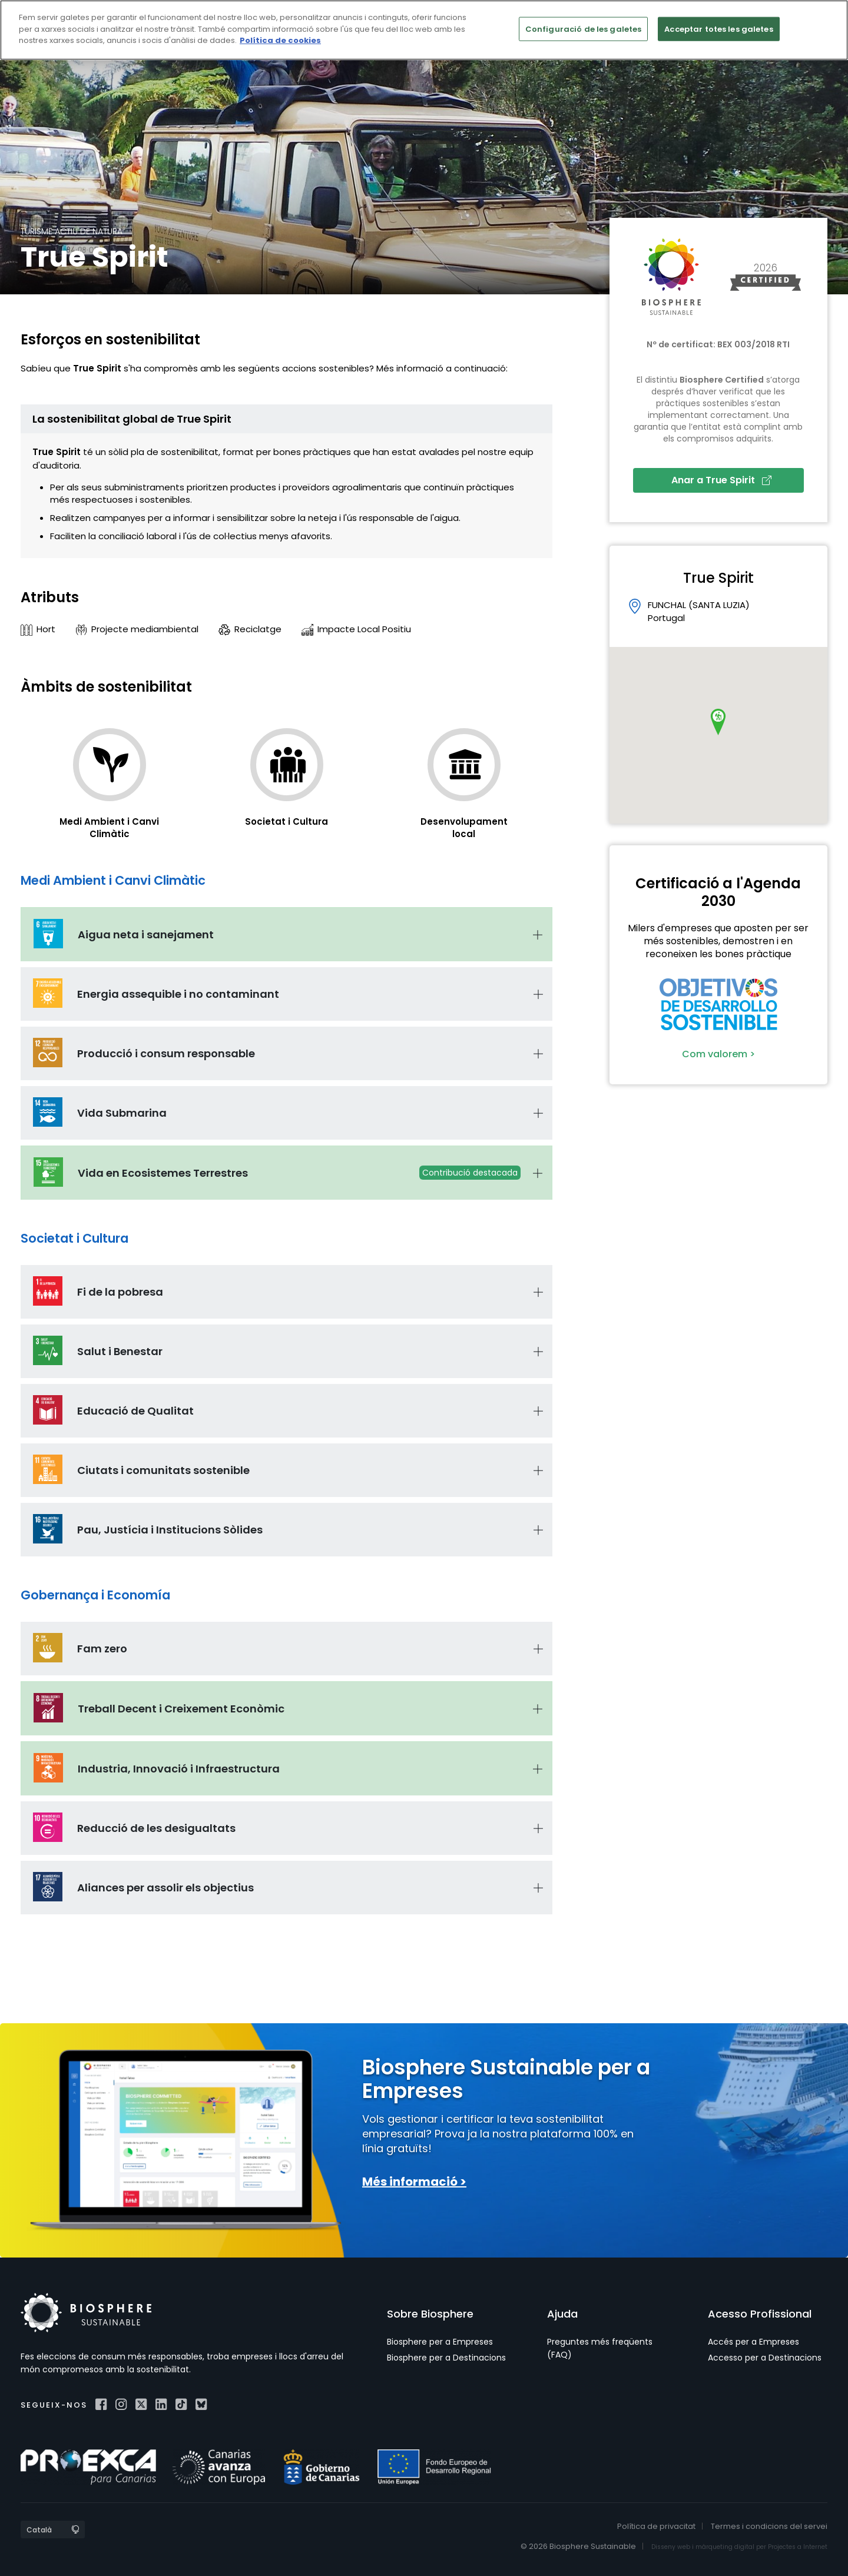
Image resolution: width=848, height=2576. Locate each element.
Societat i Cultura (286, 821)
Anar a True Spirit (721, 480)
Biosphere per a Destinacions (446, 2357)
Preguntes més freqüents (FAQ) (599, 2348)
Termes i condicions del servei (769, 2526)
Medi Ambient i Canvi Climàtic (109, 827)
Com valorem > (718, 1054)
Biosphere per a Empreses (440, 2342)
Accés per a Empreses (753, 2342)
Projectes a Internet (797, 2546)
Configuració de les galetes (583, 28)
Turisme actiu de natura (71, 231)
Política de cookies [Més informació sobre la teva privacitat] (280, 40)
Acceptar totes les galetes (718, 28)
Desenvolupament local (464, 827)
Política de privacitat (656, 2526)
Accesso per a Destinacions (765, 2357)
